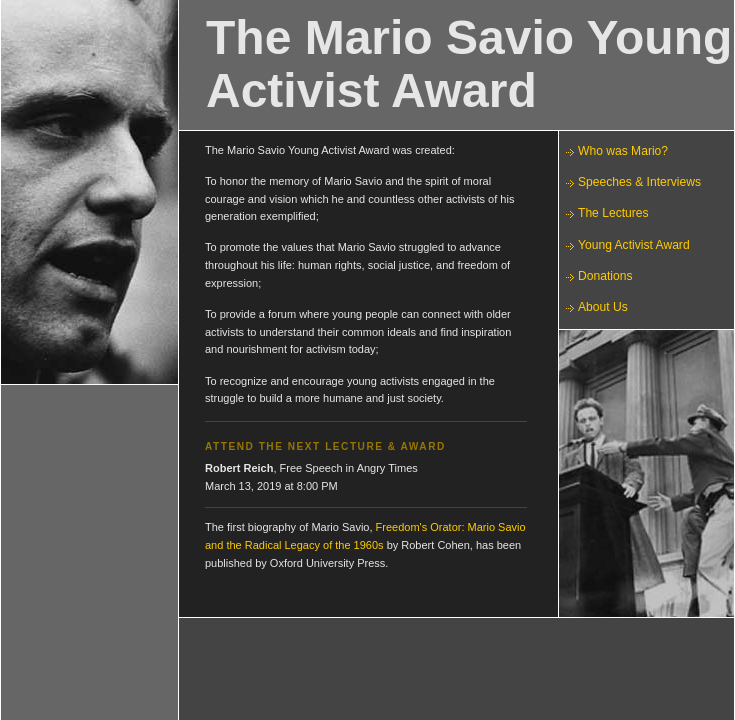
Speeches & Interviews (639, 182)
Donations (605, 276)
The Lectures (613, 213)
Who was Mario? (623, 151)
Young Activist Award (634, 245)
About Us (603, 307)
